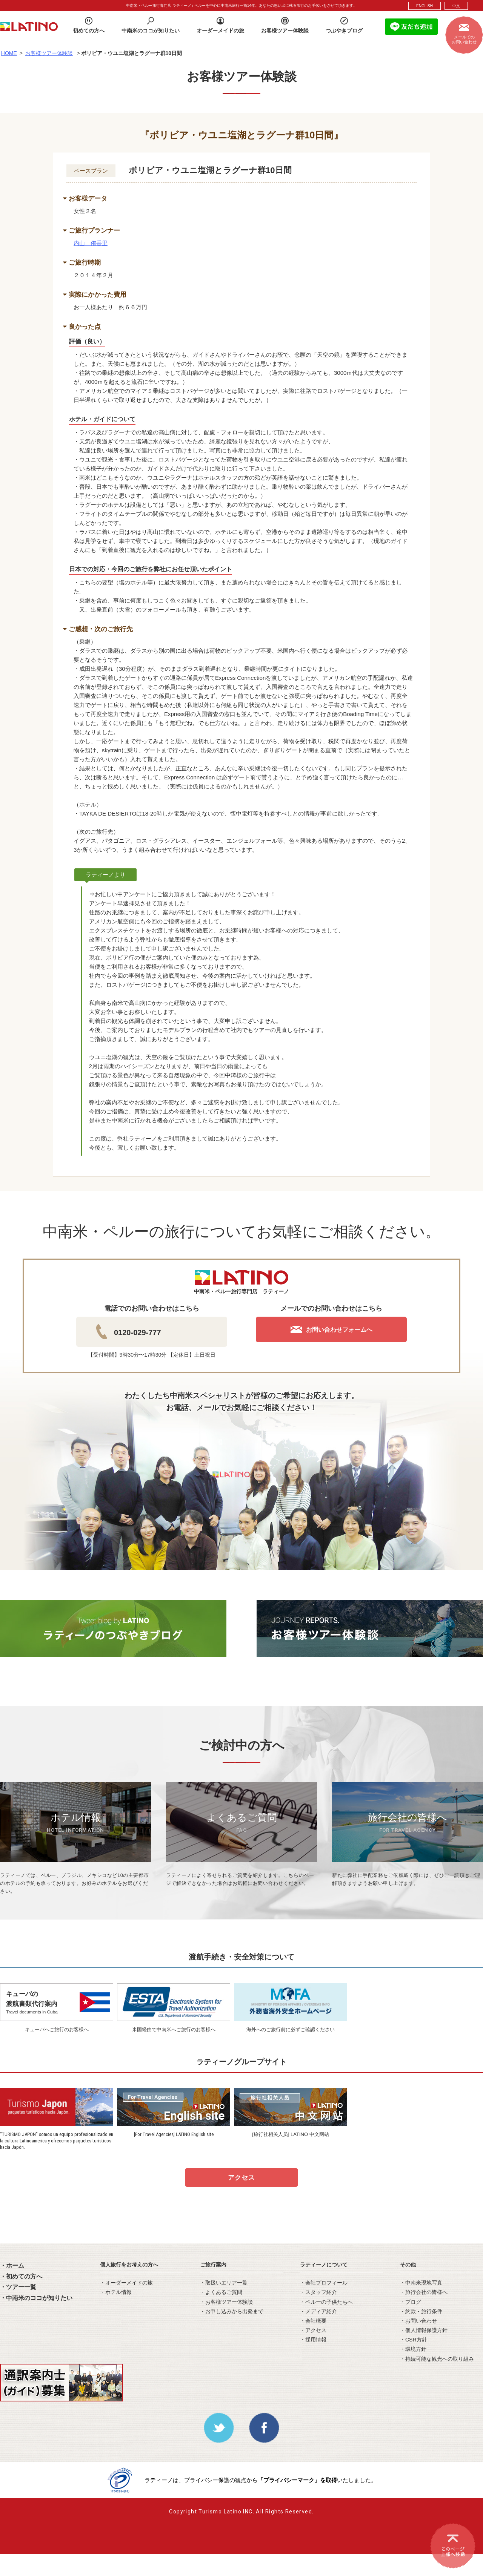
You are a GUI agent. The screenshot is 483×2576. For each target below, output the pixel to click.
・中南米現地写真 (421, 2283)
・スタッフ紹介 (318, 2292)
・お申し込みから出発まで (231, 2311)
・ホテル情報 (116, 2292)
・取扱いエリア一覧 (224, 2283)
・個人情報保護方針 (424, 2330)
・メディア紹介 (318, 2311)
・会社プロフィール (324, 2283)
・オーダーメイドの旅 (126, 2283)
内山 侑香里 (91, 243)
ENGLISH (424, 6)
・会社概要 (313, 2321)
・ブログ (410, 2302)
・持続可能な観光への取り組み (437, 2359)
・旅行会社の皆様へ (424, 2292)
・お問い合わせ (418, 2321)
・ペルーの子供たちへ (326, 2302)
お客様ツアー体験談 (49, 53)
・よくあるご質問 (221, 2292)
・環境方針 (413, 2349)
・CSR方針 (413, 2340)
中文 (456, 6)
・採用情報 (313, 2340)
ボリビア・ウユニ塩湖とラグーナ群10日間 (210, 170)
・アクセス (313, 2330)
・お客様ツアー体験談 (226, 2302)
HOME (9, 53)
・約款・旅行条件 (421, 2311)
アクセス (241, 2177)
